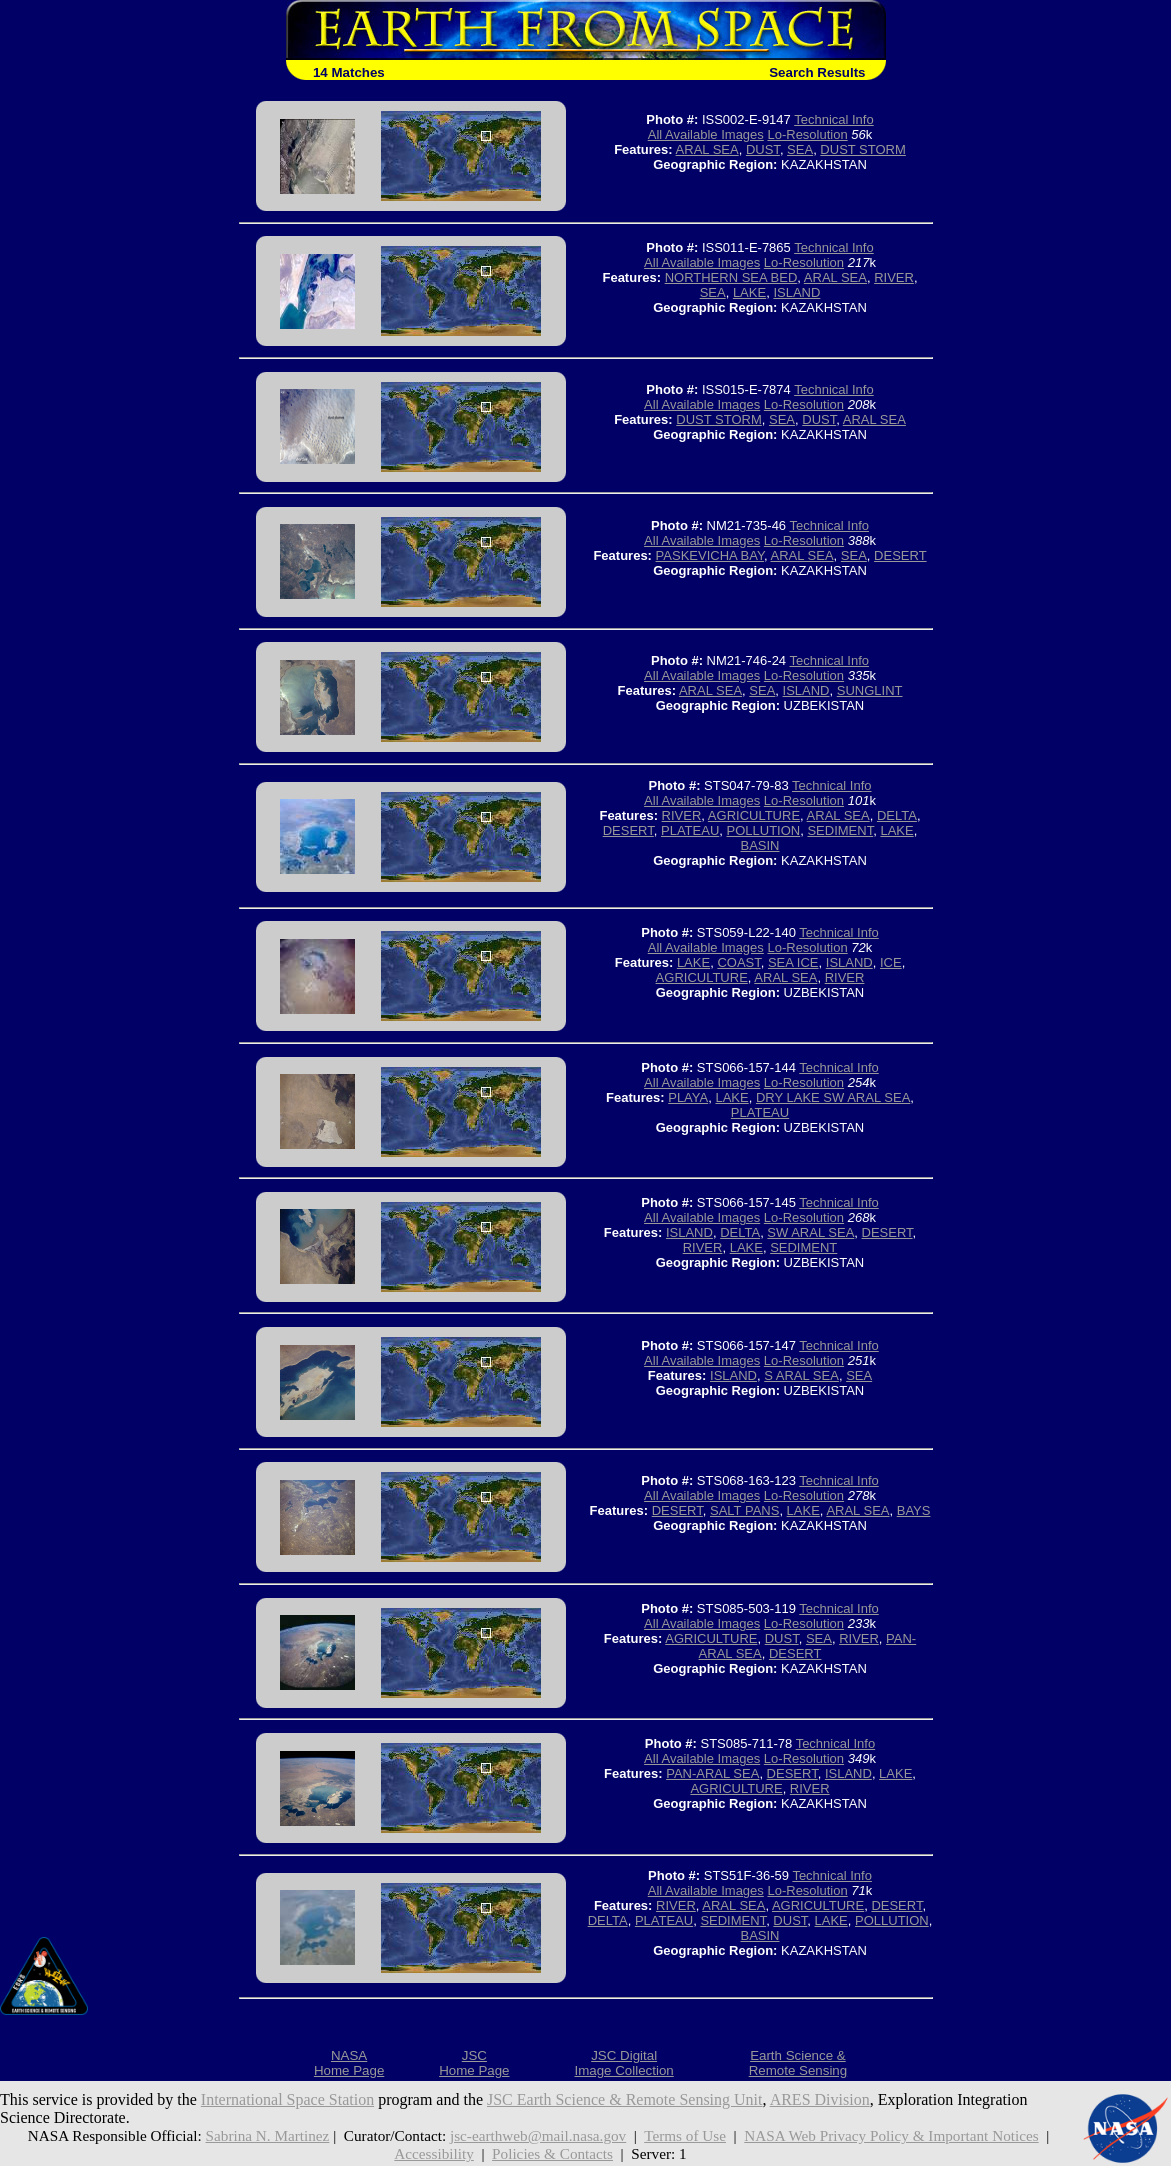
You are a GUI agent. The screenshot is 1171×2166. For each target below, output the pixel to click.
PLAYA (688, 1097)
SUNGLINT (870, 690)
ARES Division (820, 2099)
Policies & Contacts (552, 2153)
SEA (800, 149)
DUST (763, 149)
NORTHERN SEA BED (731, 277)
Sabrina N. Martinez (268, 2135)
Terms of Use (685, 2135)
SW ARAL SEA (810, 1232)
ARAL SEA (707, 149)
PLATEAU (690, 830)
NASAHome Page (349, 2063)
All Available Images (706, 134)
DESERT (900, 555)
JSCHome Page (474, 2063)
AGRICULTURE (754, 815)
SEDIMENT (840, 830)
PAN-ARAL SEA (712, 1773)
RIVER (894, 277)
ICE (891, 962)
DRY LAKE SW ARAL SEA (833, 1097)
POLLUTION (764, 830)
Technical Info (834, 119)
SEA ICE (793, 962)
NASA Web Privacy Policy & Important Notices (891, 2135)
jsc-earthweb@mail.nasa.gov (538, 2135)
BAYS (914, 1510)
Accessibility (433, 2153)
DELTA (897, 815)
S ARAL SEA (801, 1375)
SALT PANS (744, 1510)
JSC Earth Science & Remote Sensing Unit (625, 2099)
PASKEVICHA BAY (710, 555)
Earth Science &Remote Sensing (798, 2063)
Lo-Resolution (807, 134)
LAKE (749, 292)
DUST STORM (862, 149)
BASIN (759, 845)
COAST (738, 962)
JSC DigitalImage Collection (623, 2063)
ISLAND (796, 292)
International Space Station (287, 2099)
